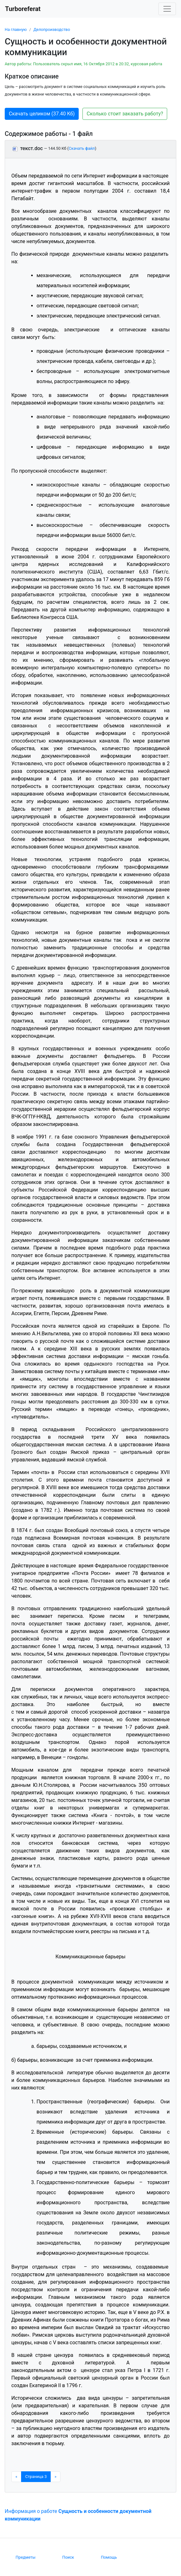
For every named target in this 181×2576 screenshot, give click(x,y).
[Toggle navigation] (167, 9)
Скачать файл (82, 148)
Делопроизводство (51, 29)
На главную (16, 29)
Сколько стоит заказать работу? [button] (125, 114)
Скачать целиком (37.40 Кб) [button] (42, 114)
